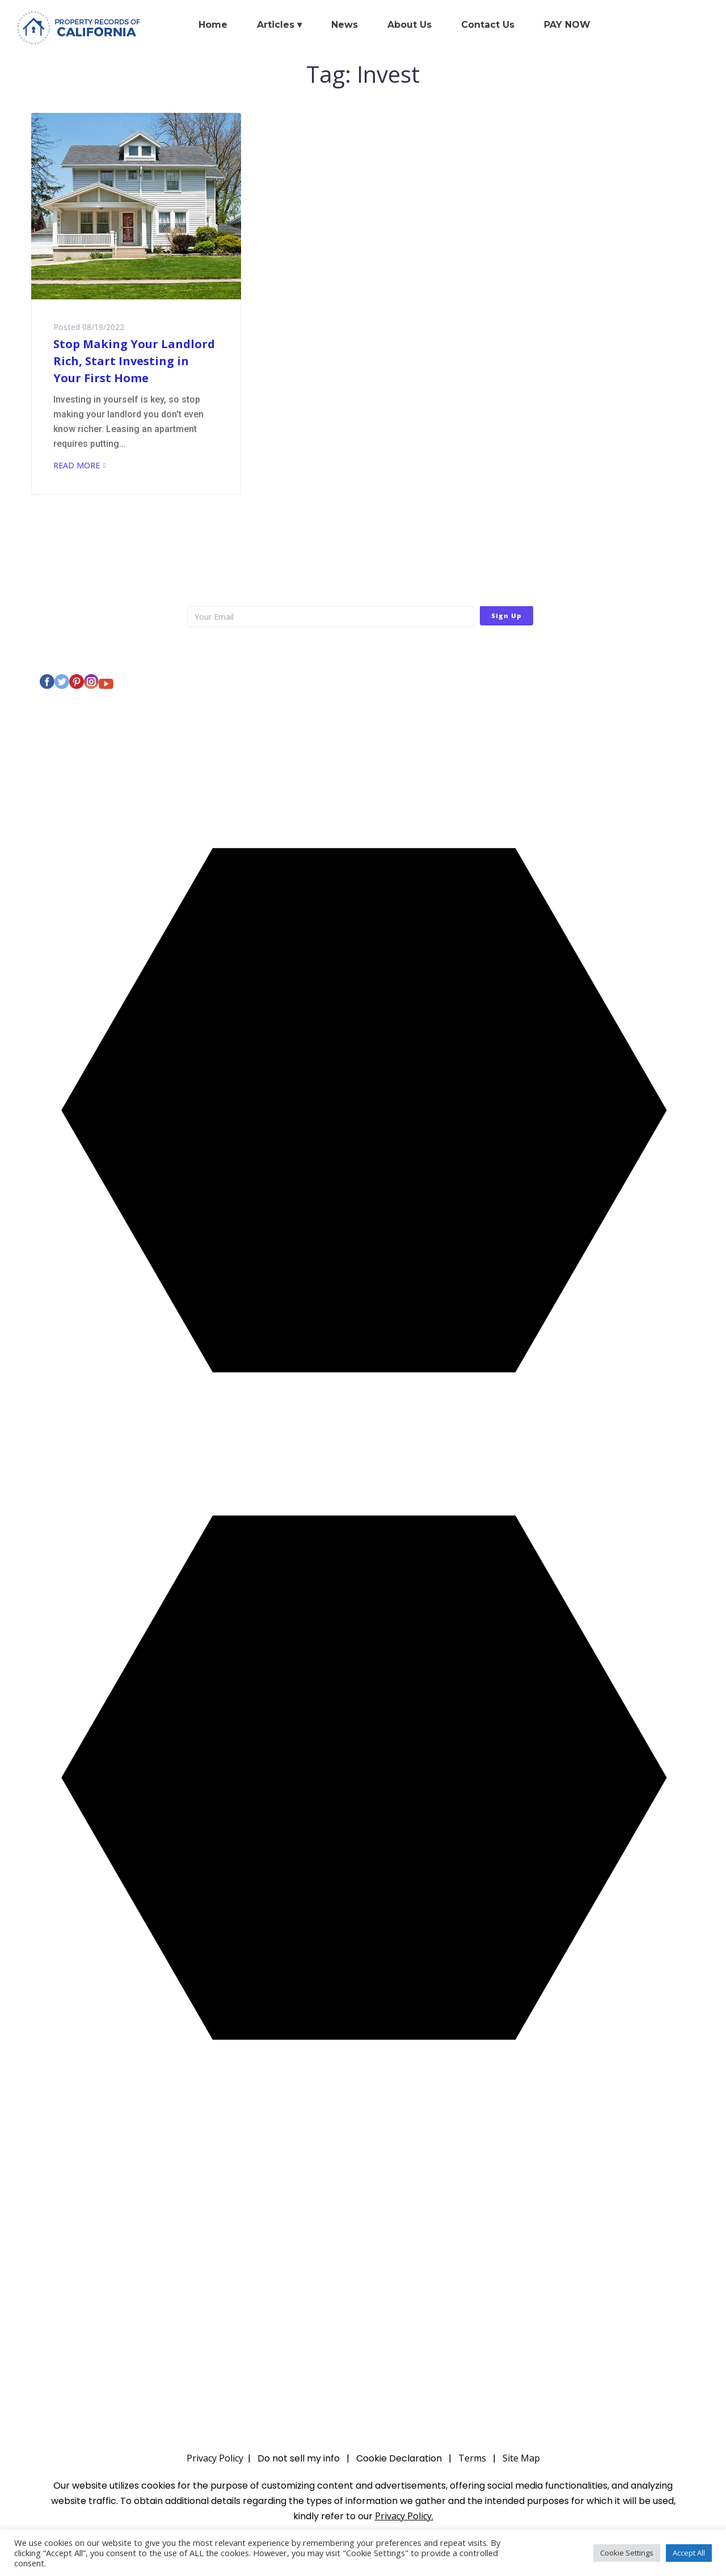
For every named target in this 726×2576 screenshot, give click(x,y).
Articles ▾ (279, 24)
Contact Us (487, 24)
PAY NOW (567, 24)
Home (213, 24)
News (344, 24)
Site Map (521, 2458)
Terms (472, 2458)
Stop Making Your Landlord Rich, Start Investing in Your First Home (134, 361)
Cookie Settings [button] (626, 2553)
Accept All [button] (689, 2553)
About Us (409, 24)
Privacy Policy (480, 650)
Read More (76, 465)
